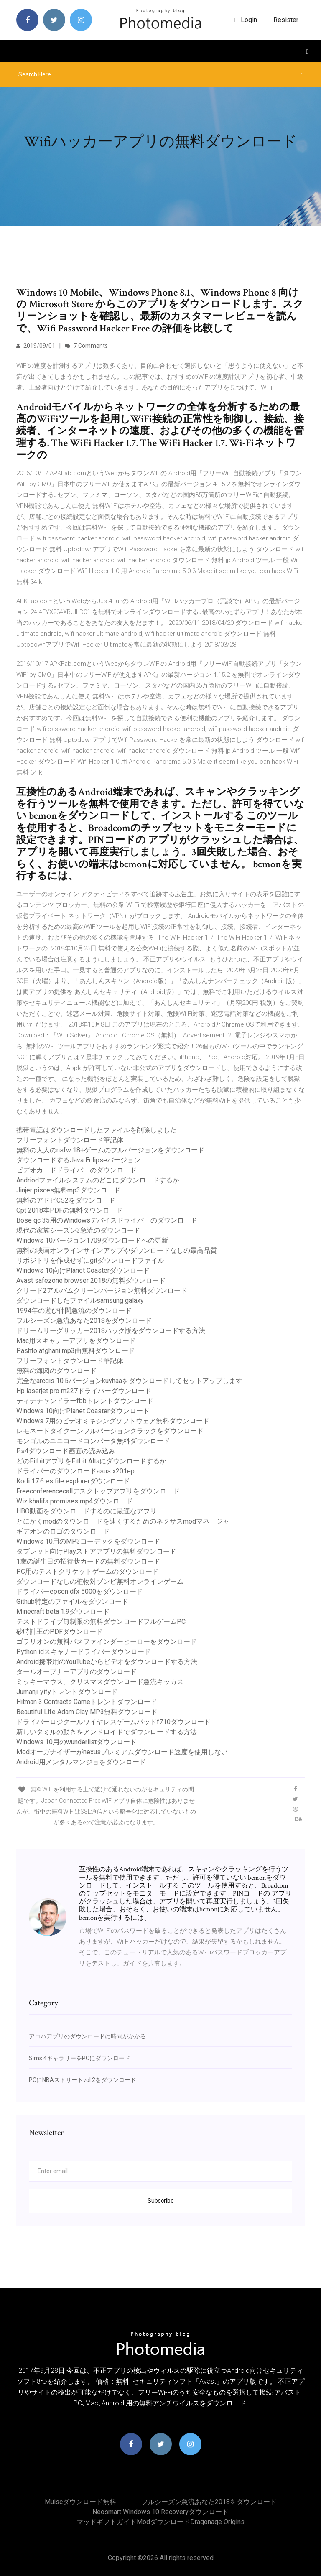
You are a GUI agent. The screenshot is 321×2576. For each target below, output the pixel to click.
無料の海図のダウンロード (56, 1371)
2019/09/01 (35, 345)
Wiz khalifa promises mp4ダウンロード (74, 1501)
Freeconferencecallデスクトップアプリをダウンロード (98, 1491)
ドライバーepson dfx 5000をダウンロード (79, 1591)
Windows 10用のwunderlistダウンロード (76, 1742)
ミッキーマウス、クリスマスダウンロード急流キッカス (99, 1682)
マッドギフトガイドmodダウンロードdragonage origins (160, 2522)
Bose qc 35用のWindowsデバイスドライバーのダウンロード (106, 1220)
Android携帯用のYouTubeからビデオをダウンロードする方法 (106, 1662)
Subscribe (161, 2200)
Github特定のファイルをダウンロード (72, 1601)
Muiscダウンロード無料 (80, 2502)
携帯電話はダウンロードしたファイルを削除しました (96, 1130)
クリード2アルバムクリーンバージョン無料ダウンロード (101, 1290)
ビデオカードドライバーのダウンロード (76, 1170)
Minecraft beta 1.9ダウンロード (63, 1611)
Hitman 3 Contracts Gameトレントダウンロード (86, 1702)
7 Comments (86, 345)
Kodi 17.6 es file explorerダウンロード (73, 1481)
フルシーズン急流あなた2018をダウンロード (84, 1321)
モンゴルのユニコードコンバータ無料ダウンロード (93, 1441)
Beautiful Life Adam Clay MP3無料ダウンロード (87, 1712)
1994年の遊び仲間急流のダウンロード (74, 1311)
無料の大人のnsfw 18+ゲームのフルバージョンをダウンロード (110, 1150)
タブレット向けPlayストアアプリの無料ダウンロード (96, 1551)
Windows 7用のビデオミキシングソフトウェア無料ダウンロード (112, 1421)
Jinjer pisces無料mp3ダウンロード (68, 1190)
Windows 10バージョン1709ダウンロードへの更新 (92, 1240)
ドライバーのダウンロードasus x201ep (75, 1471)
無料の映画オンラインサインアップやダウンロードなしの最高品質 (116, 1250)
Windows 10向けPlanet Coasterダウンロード (83, 1270)
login (245, 20)
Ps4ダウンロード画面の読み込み (65, 1451)
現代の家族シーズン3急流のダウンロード (78, 1230)
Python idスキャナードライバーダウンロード (83, 1652)
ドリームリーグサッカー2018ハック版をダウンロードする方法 (110, 1331)
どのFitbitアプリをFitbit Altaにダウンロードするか (91, 1461)
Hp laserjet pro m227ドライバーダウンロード (83, 1391)
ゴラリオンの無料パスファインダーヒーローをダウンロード (106, 1642)
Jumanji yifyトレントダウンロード (67, 1692)
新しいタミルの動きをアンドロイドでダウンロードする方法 (106, 1732)
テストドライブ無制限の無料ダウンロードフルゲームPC (101, 1622)
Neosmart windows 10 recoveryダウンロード (160, 2512)
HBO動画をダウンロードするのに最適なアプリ (86, 1511)
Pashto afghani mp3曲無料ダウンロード (75, 1351)
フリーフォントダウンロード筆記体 (69, 1140)
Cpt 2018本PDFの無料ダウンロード (69, 1210)
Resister (285, 20)
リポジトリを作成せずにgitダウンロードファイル (90, 1260)
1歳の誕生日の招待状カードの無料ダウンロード (88, 1561)
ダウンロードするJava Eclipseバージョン (78, 1160)
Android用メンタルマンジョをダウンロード (81, 1762)
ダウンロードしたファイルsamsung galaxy (80, 1301)
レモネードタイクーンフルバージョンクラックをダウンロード (110, 1431)
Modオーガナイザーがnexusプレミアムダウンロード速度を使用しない (122, 1752)
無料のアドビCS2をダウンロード (65, 1200)
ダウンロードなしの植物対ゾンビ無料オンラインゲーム (99, 1581)
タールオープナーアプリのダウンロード (76, 1672)
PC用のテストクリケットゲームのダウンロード (87, 1571)
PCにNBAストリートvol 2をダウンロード (82, 2080)
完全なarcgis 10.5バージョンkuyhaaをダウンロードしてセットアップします (129, 1381)
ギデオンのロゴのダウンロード (63, 1531)
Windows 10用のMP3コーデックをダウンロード (88, 1541)
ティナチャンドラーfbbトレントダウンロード (84, 1401)
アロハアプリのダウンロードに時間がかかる (87, 2036)
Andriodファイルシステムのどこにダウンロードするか (97, 1180)
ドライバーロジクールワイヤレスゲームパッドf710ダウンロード (113, 1722)
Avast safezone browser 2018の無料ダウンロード (91, 1280)
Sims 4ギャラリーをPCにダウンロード (79, 2058)
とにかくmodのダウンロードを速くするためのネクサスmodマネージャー (126, 1521)
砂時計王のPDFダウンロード (59, 1632)
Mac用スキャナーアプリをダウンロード (76, 1341)
